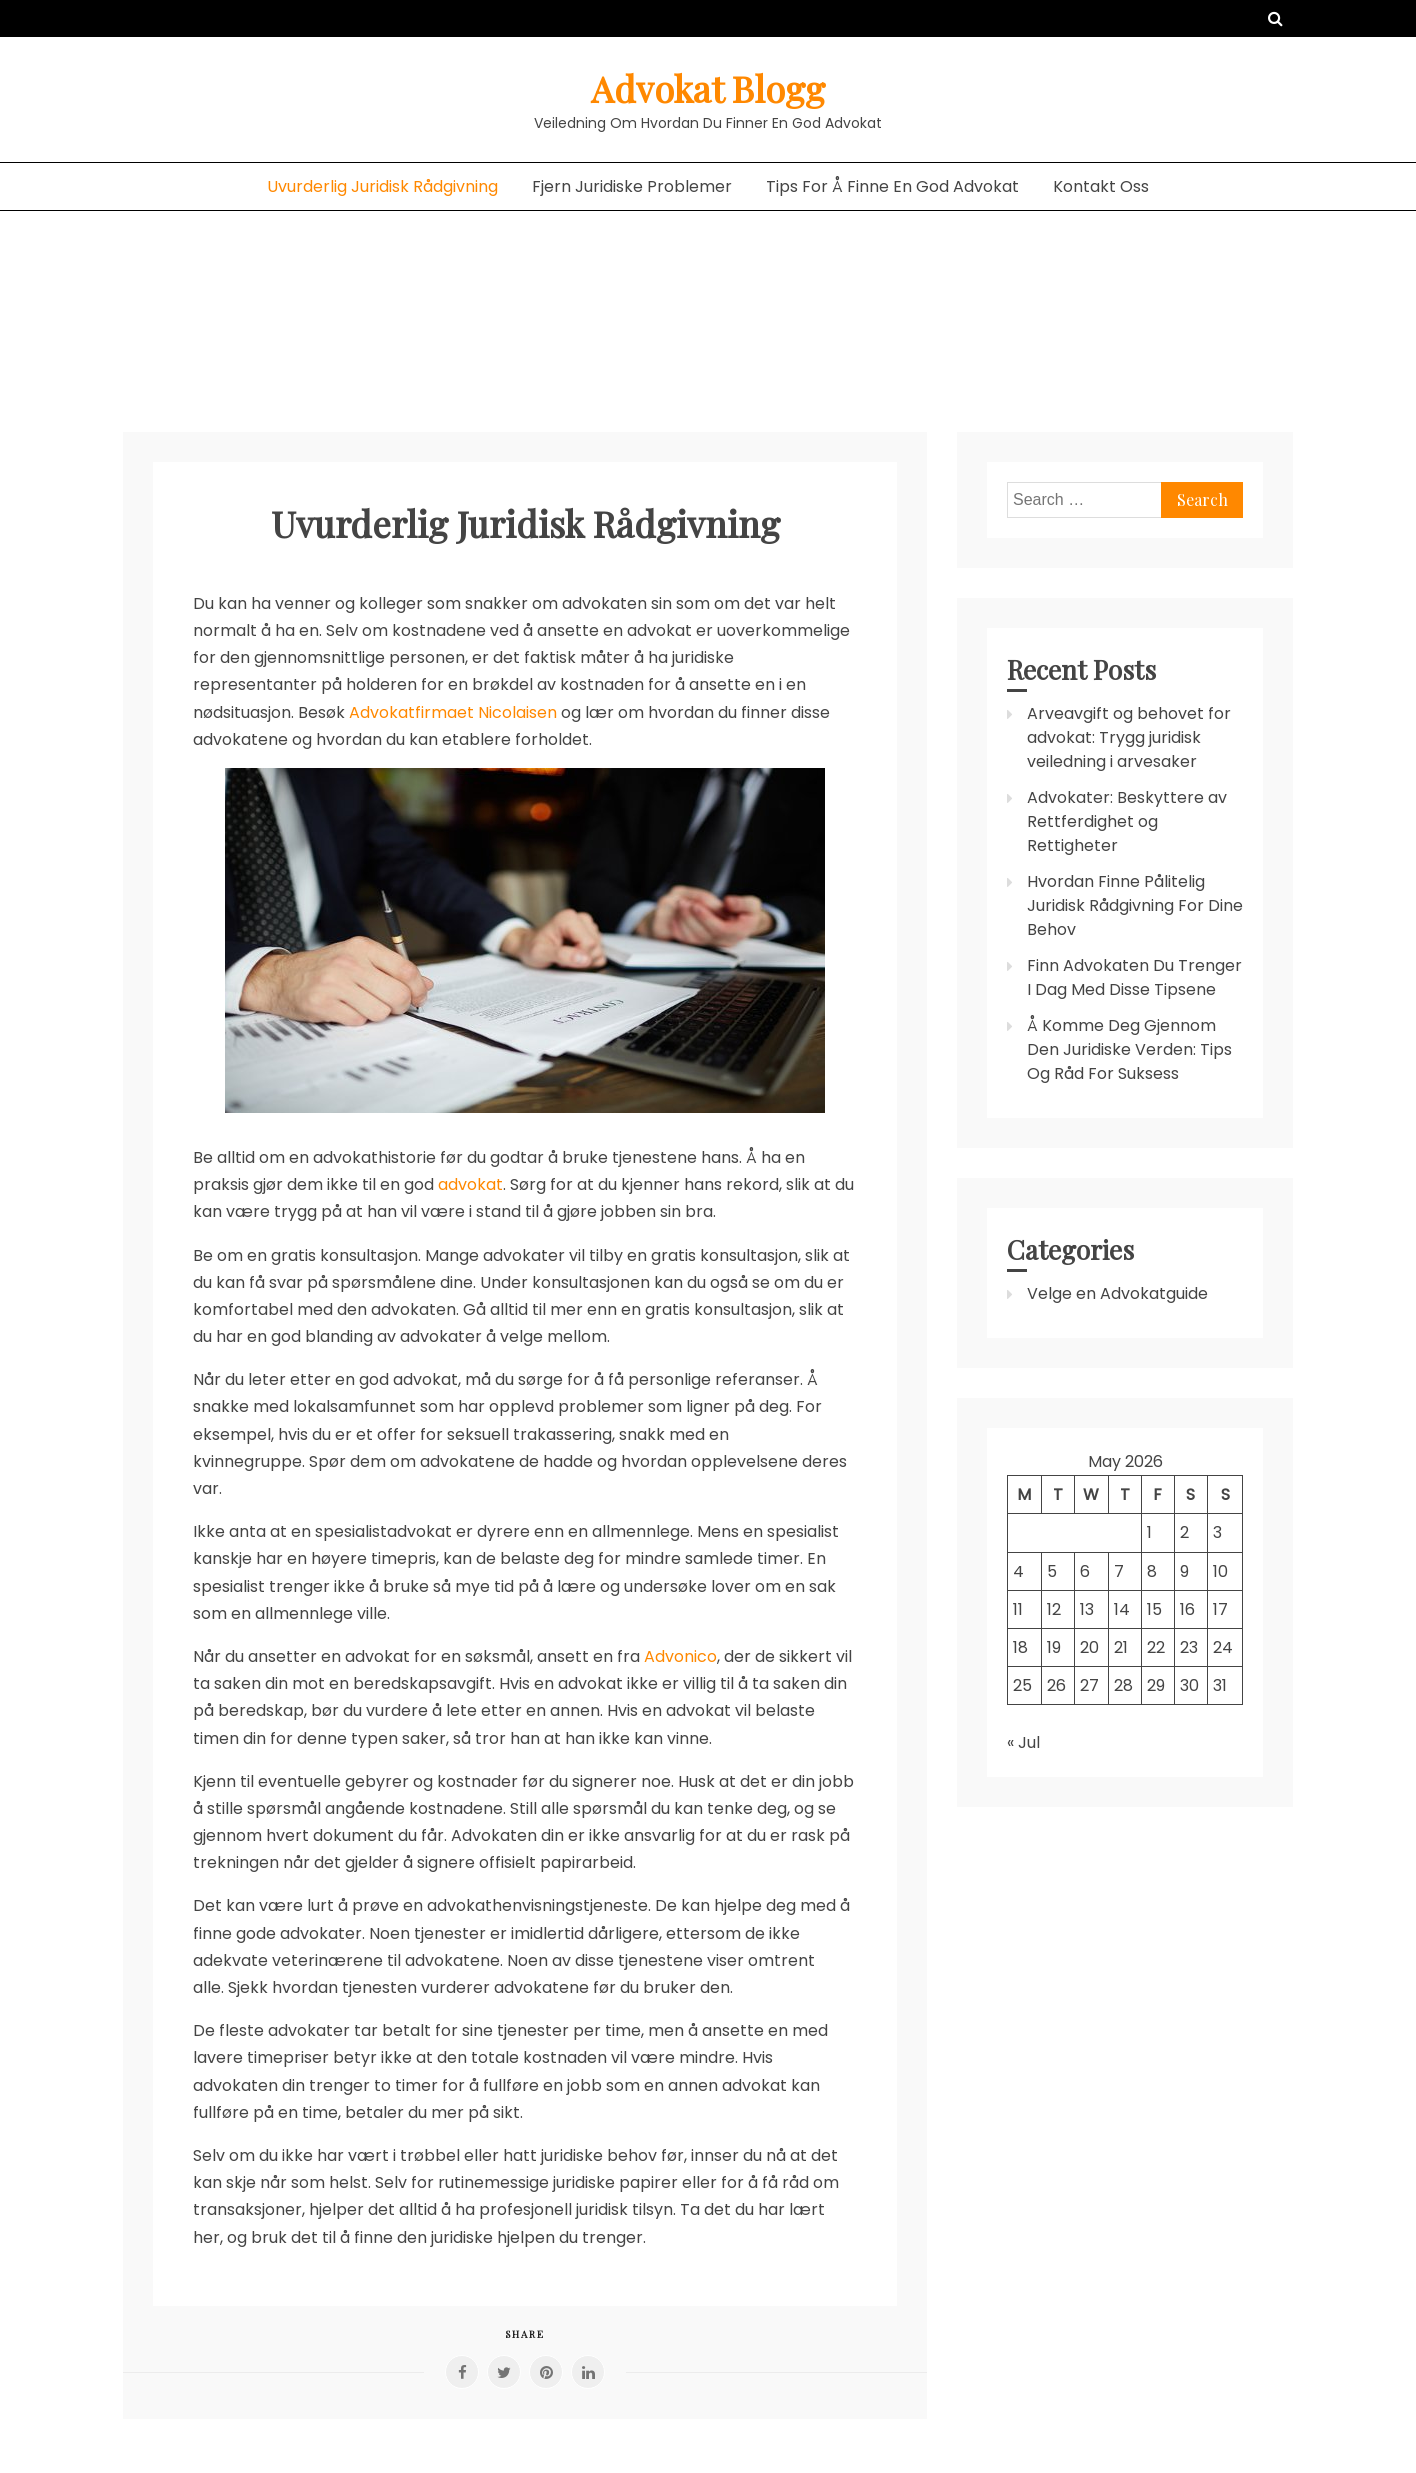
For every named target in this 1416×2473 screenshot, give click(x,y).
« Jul (1023, 1742)
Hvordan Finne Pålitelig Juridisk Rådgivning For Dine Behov (1135, 905)
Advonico (680, 1656)
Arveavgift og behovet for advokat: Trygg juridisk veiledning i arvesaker (1129, 737)
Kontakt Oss (1101, 186)
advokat (470, 1184)
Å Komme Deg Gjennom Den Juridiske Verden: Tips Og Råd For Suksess (1129, 1049)
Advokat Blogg (708, 88)
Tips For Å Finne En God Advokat (892, 186)
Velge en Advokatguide (1117, 1293)
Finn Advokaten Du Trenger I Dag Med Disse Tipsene (1134, 977)
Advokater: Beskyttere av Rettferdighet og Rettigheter (1127, 821)
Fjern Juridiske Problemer (632, 186)
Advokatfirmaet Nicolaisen (453, 712)
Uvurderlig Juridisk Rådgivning (382, 186)
